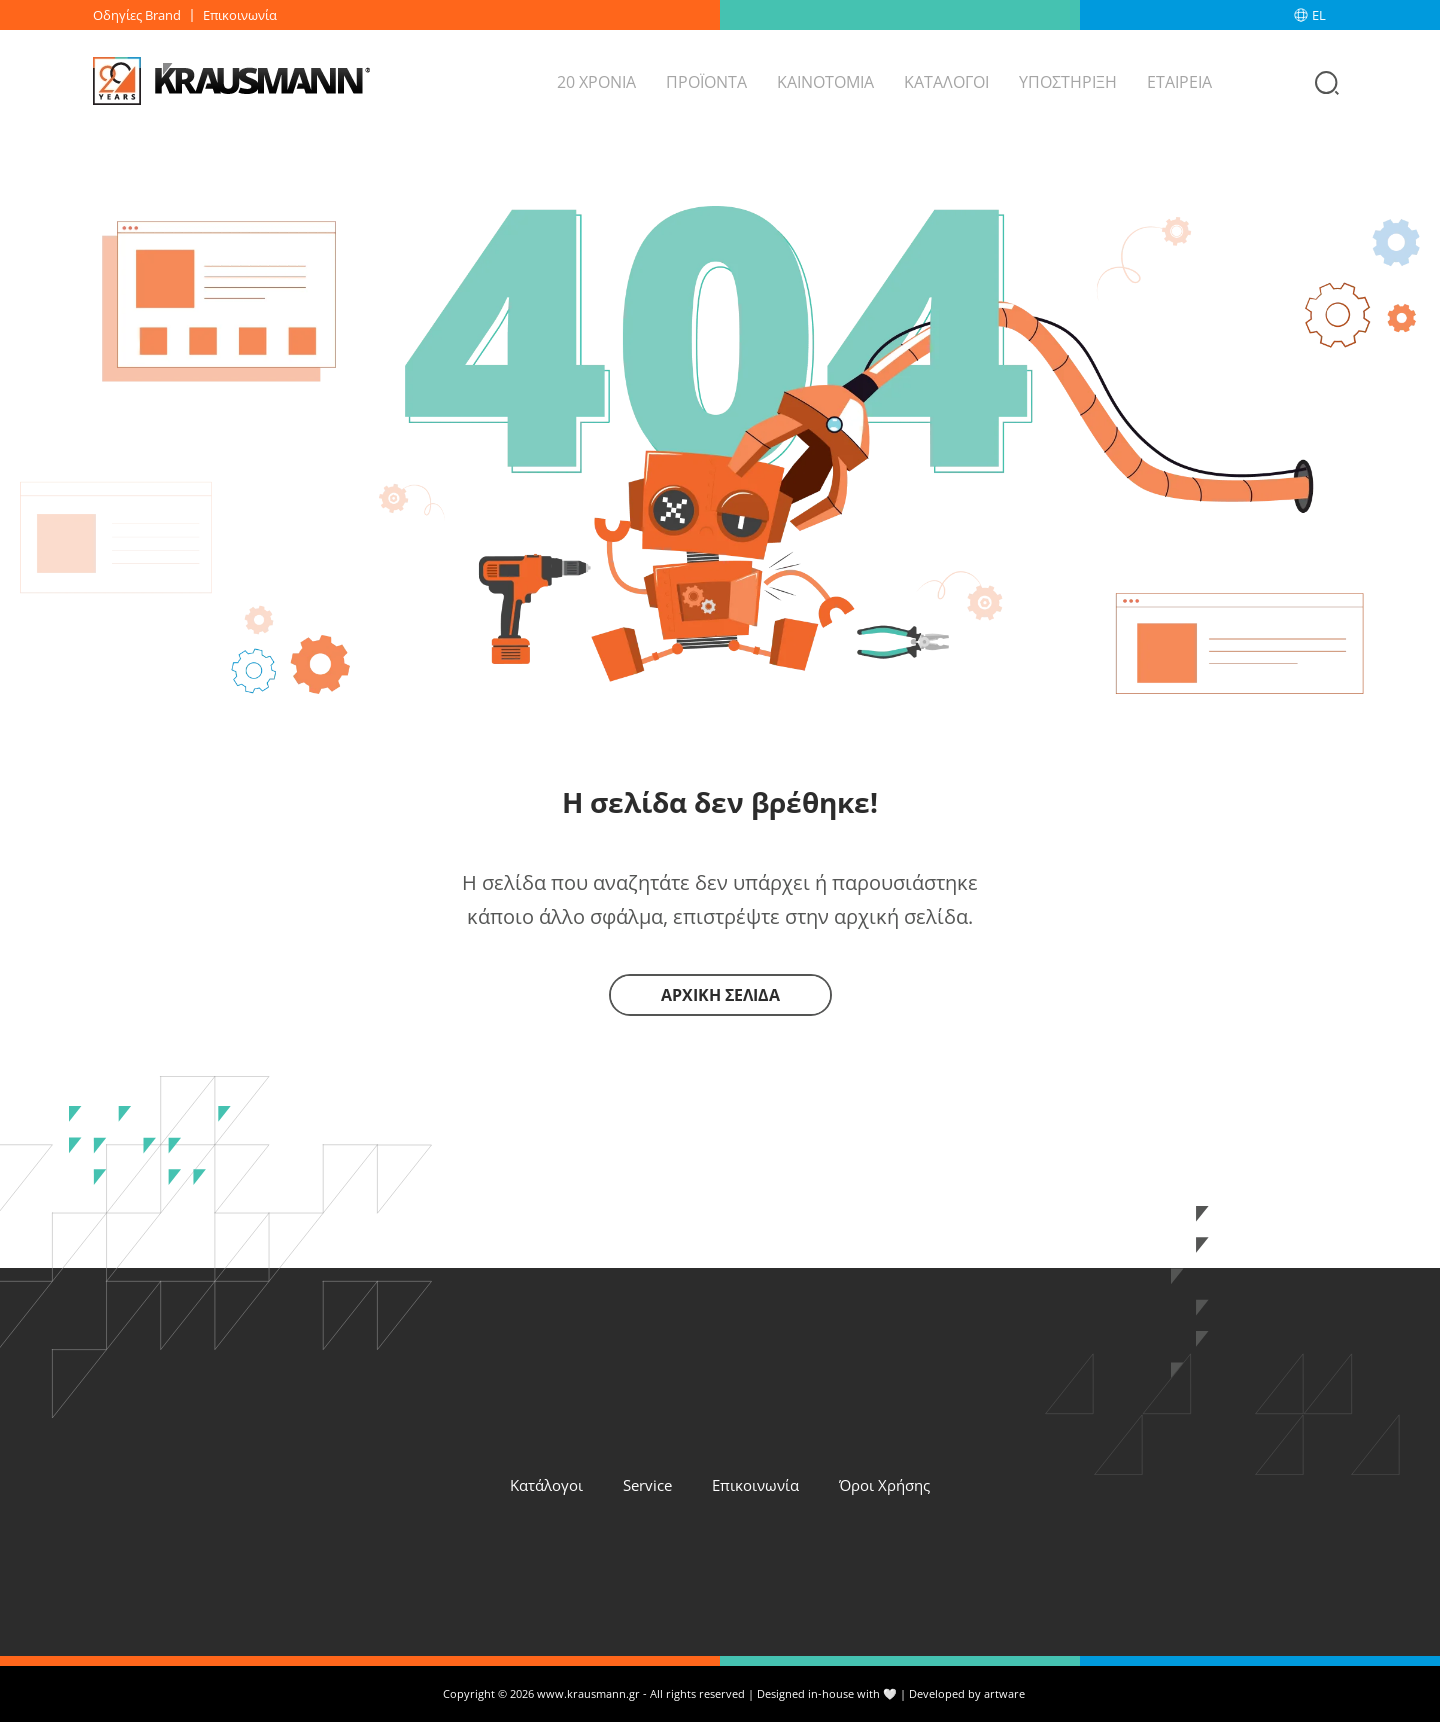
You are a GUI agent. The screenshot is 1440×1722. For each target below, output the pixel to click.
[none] (1329, 15)
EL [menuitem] (1319, 15)
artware (1004, 1693)
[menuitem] (1329, 15)
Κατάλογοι (546, 1485)
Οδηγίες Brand (137, 15)
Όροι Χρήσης (884, 1485)
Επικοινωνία (240, 15)
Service (647, 1485)
